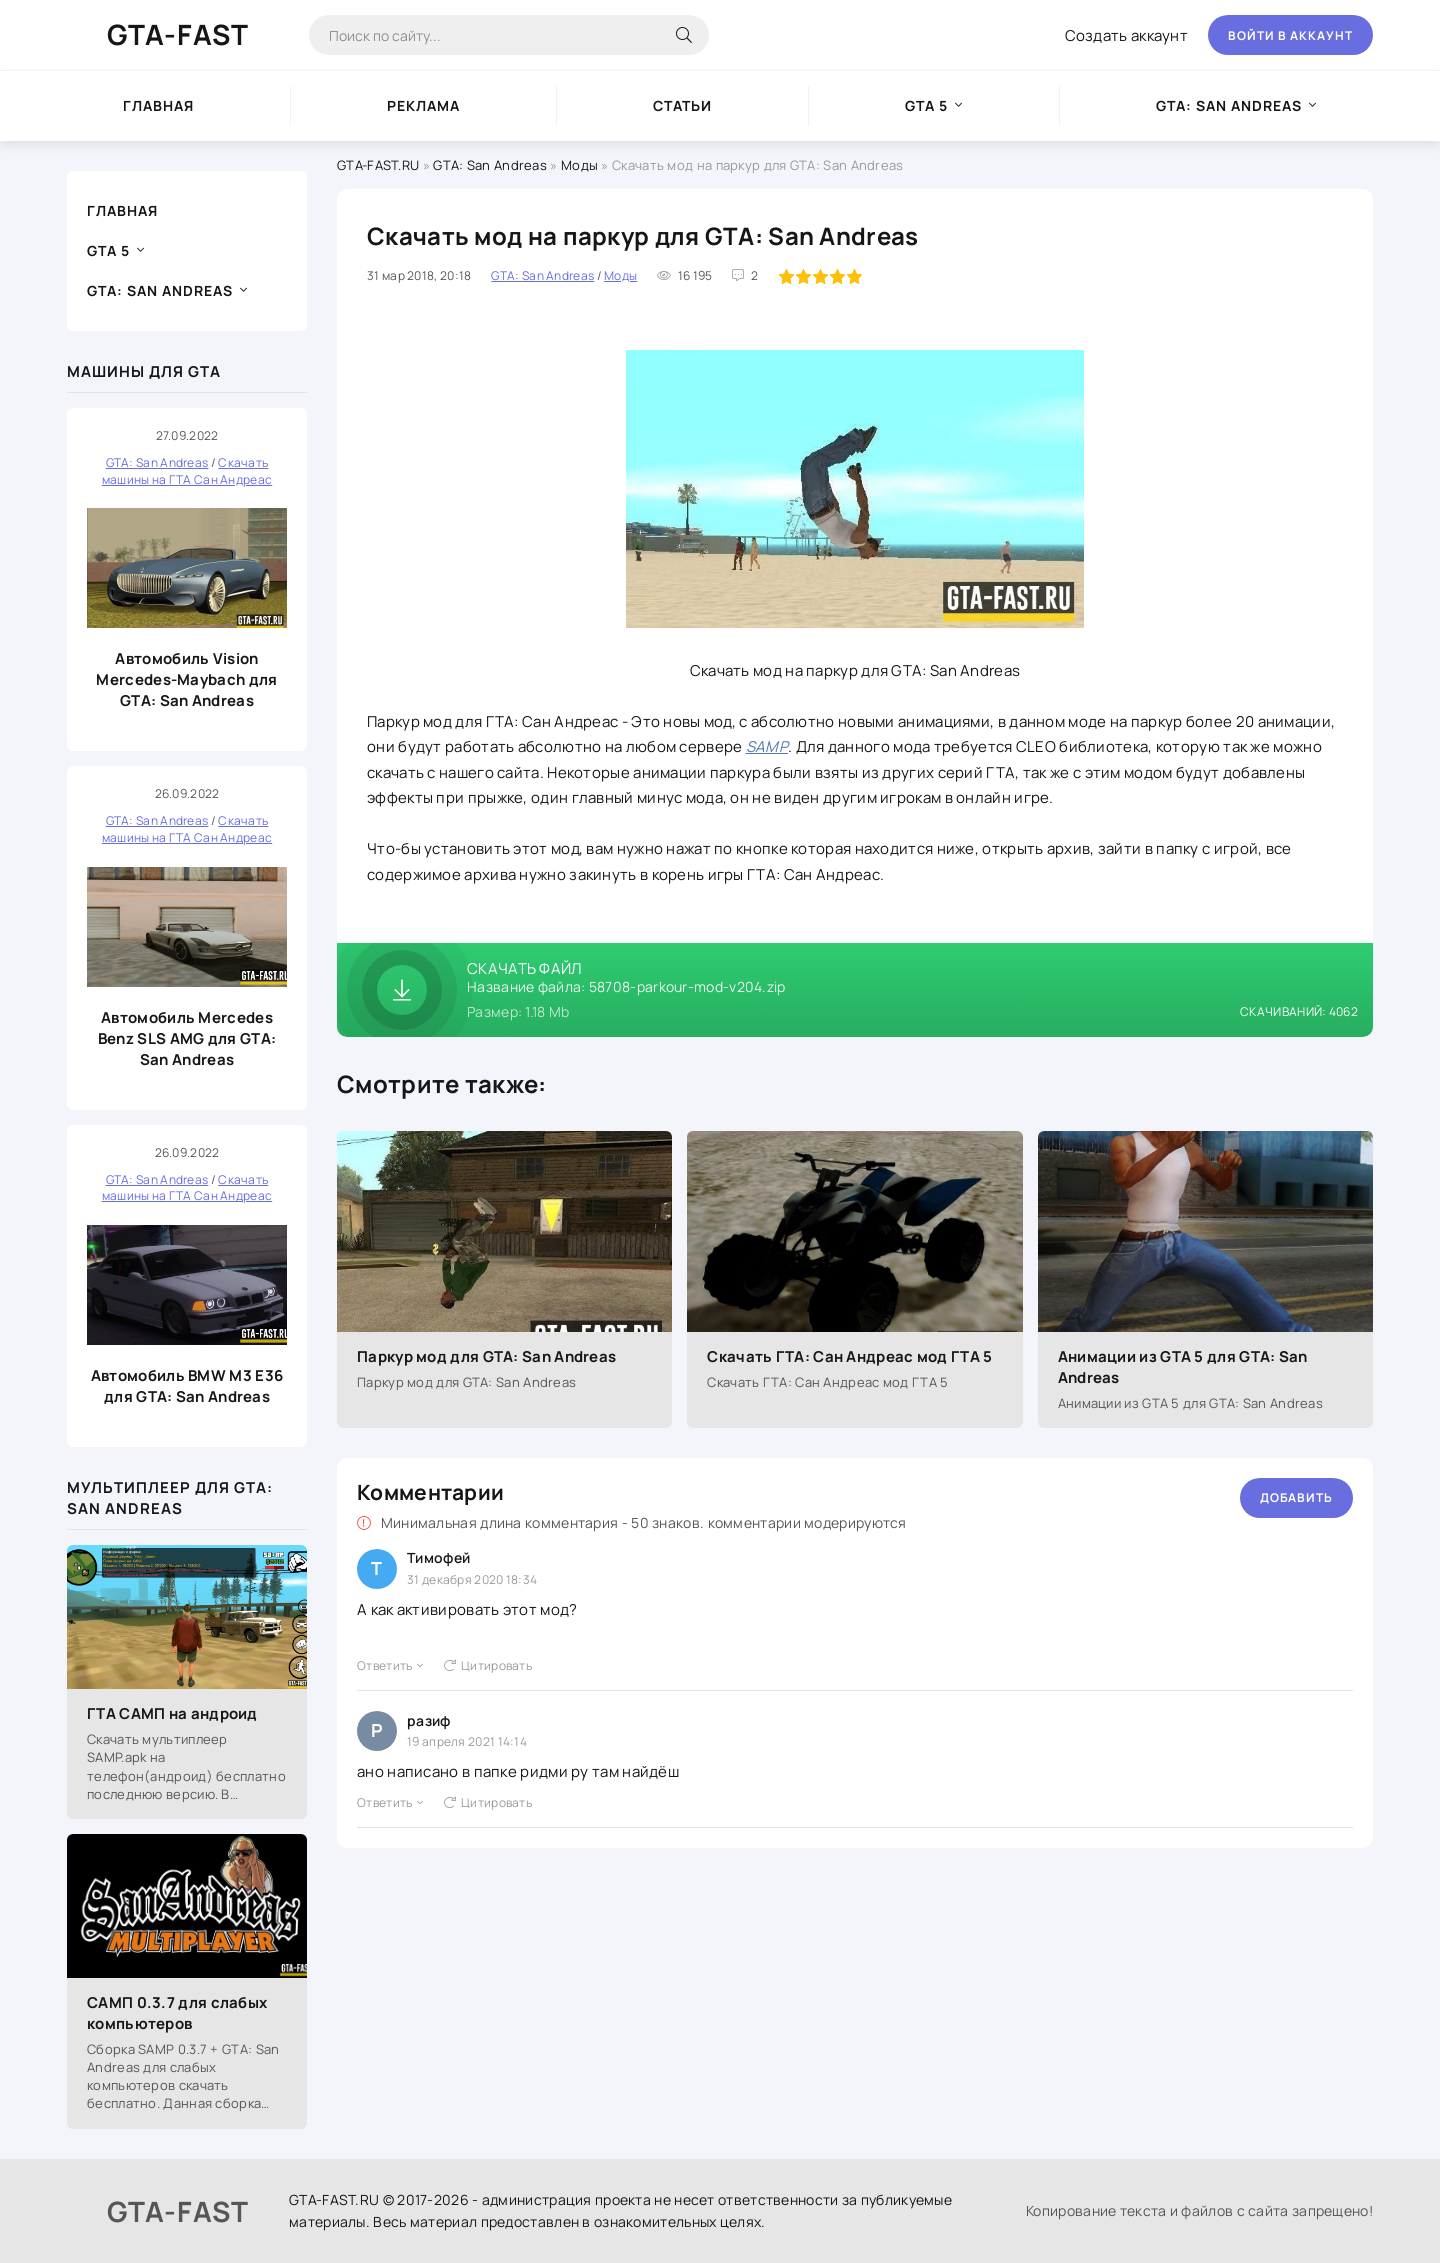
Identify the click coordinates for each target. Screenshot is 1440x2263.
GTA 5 (926, 105)
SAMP (767, 746)
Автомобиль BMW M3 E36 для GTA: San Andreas (187, 1386)
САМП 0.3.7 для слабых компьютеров (177, 2013)
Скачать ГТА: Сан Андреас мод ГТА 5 (849, 1356)
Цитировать (488, 1665)
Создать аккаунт (1127, 35)
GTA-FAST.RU (378, 165)
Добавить (1296, 1497)
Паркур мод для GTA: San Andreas (486, 1356)
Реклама (423, 105)
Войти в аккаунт (1290, 35)
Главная (158, 105)
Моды (579, 165)
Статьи (682, 105)
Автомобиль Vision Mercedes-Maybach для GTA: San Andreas (186, 679)
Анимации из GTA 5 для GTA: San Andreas (1183, 1367)
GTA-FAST (178, 34)
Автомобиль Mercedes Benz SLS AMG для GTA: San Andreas (187, 1038)
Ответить (390, 1665)
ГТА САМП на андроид (172, 1713)
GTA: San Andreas (1229, 105)
